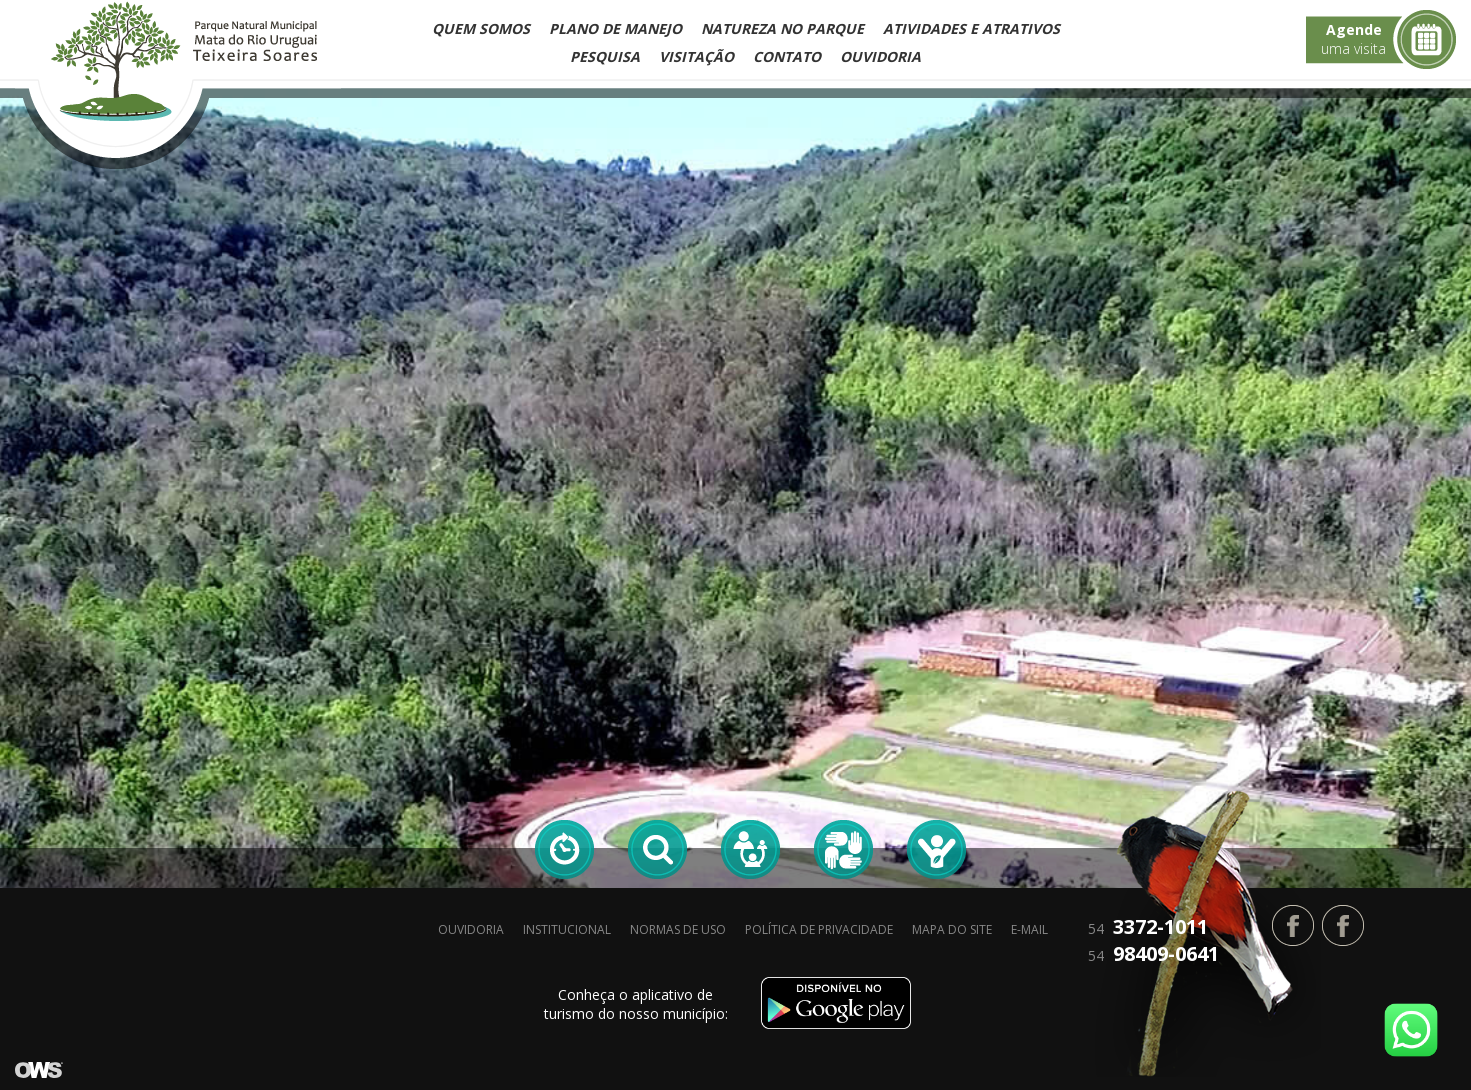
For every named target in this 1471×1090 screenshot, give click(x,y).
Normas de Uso (678, 929)
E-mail (1029, 929)
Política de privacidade (819, 929)
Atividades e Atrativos (971, 28)
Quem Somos (481, 28)
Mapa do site (952, 929)
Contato (787, 56)
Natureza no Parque (782, 28)
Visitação (696, 56)
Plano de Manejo (615, 28)
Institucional (567, 929)
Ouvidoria (880, 56)
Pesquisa (605, 56)
